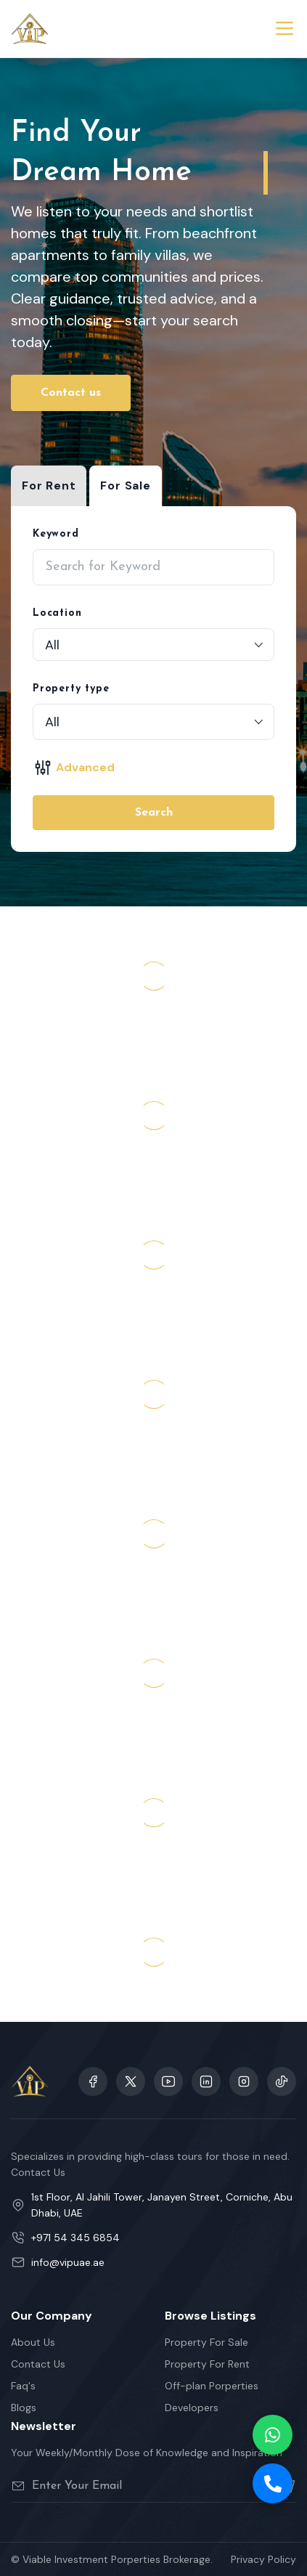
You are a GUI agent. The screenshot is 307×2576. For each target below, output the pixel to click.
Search (154, 812)
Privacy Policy (263, 2559)
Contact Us (38, 2363)
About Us (33, 2342)
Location (57, 613)
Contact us (71, 393)
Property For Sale (206, 2342)
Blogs (23, 2407)
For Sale (125, 485)
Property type (71, 688)
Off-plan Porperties (211, 2385)
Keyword (56, 534)
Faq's (23, 2385)
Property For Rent (207, 2363)
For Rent (48, 485)
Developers (191, 2407)
